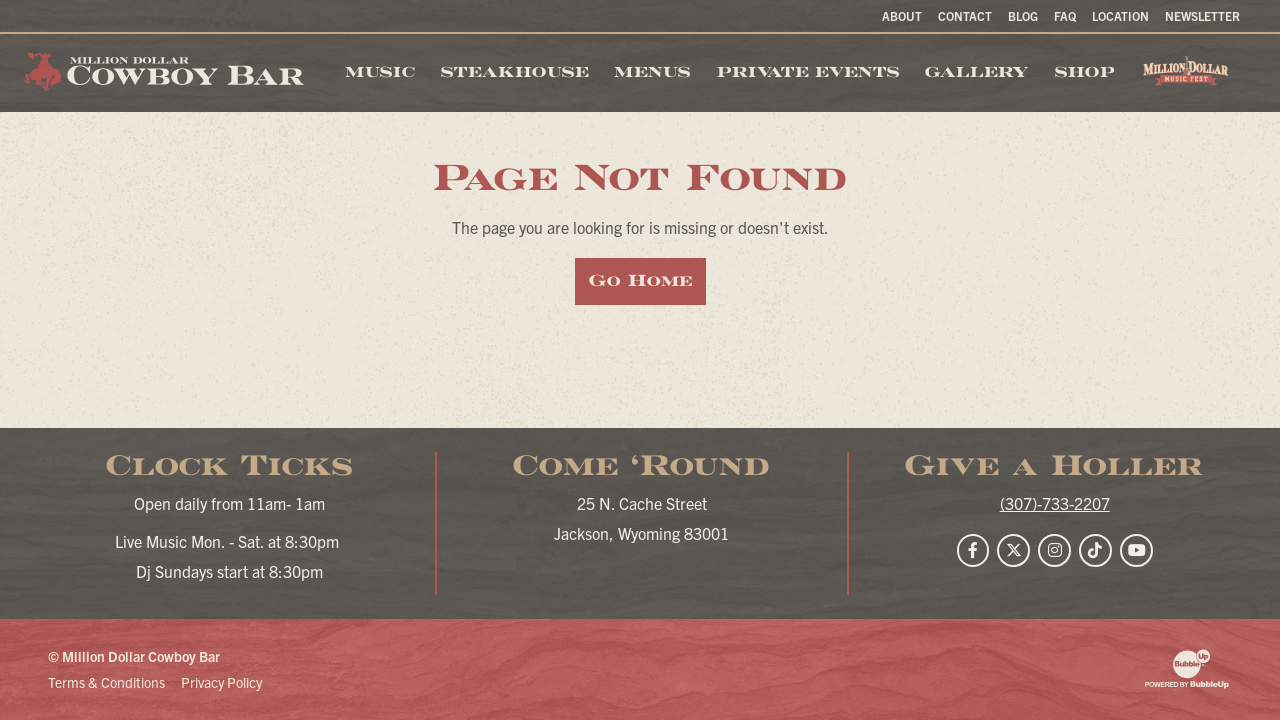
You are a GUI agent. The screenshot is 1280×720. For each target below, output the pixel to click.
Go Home (640, 280)
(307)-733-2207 (1055, 503)
